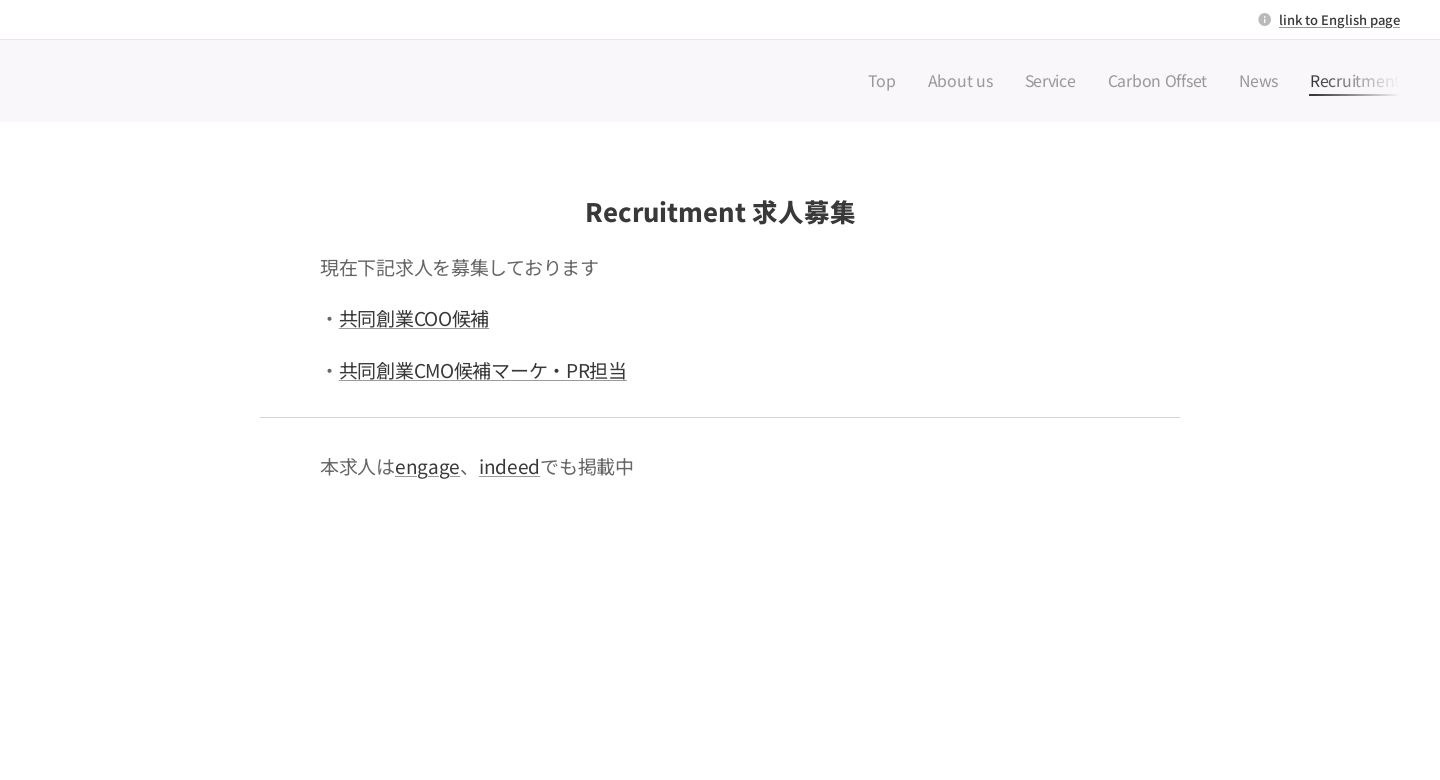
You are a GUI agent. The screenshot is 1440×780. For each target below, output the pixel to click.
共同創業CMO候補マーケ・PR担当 (483, 369)
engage (427, 465)
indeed (509, 465)
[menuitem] (938, 81)
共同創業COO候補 (414, 317)
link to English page (1339, 19)
